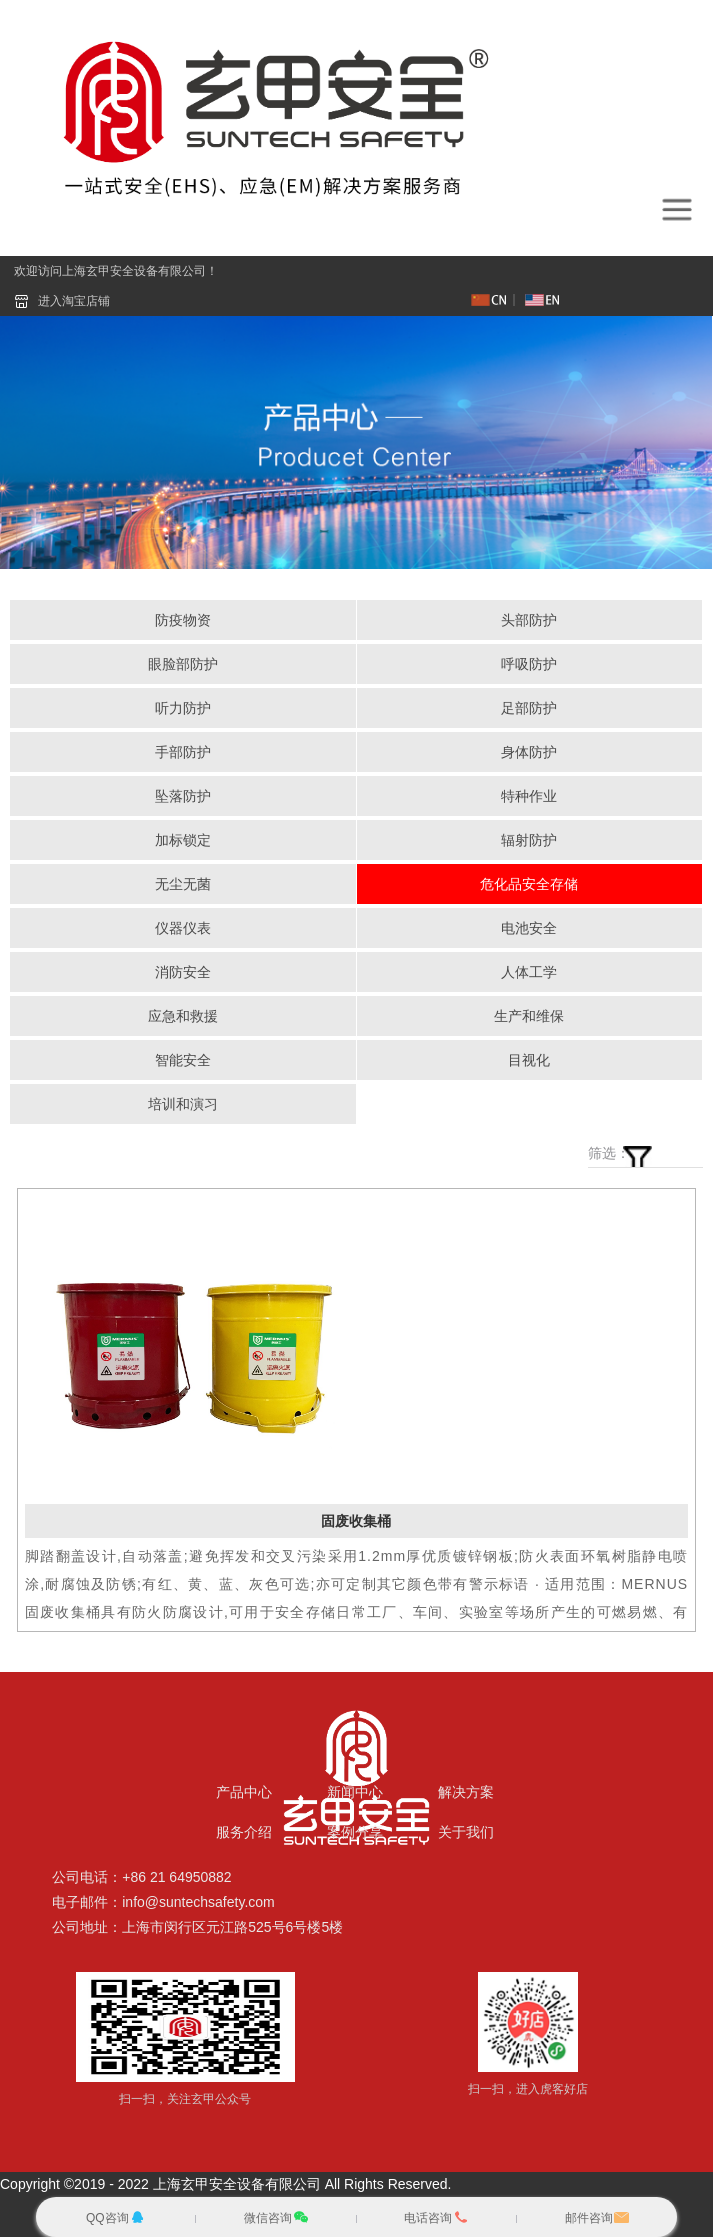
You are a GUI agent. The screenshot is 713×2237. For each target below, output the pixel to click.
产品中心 (244, 1792)
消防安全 (183, 972)
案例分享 (355, 1832)
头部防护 (529, 620)
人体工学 (529, 972)
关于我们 (466, 1832)
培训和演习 (183, 1104)
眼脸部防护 (183, 664)
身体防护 (529, 752)
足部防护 (529, 708)
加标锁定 (183, 840)
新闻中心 (355, 1792)
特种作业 (529, 796)
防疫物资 (183, 620)
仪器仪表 (183, 928)
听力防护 (183, 708)
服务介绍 (244, 1832)
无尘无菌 (183, 884)
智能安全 (183, 1060)
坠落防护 (183, 796)
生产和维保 (529, 1016)
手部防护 (183, 752)
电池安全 (529, 928)
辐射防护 (529, 840)
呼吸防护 (529, 664)
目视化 (529, 1060)
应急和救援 (183, 1016)
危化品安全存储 (529, 884)
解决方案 (466, 1792)
